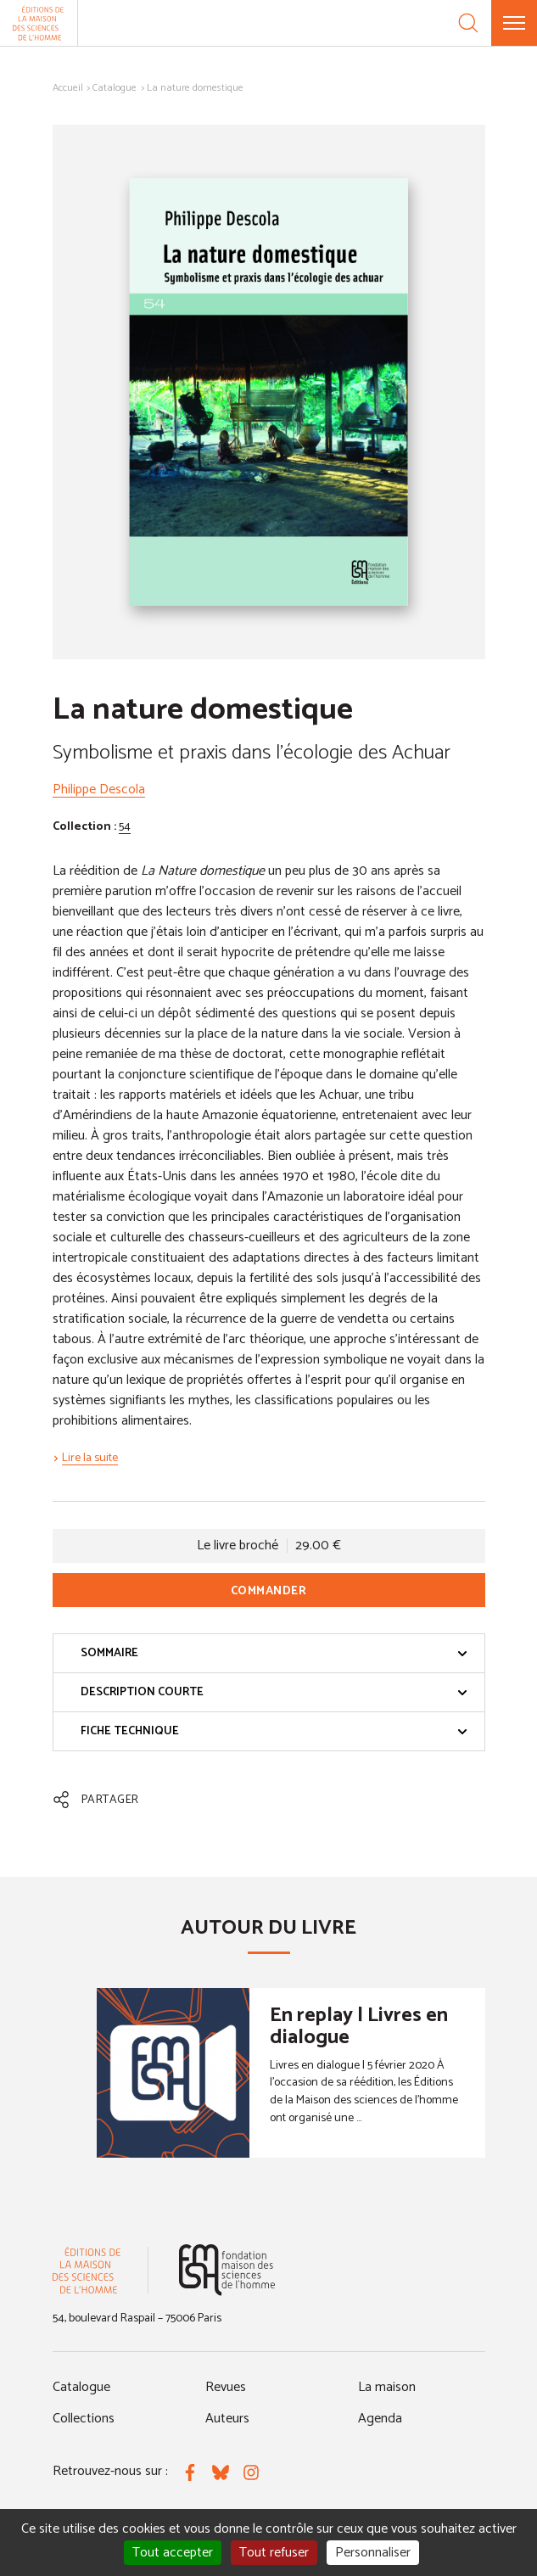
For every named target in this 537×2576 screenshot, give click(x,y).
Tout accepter (172, 2552)
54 (125, 827)
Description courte (274, 1692)
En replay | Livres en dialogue (359, 2026)
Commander (269, 1591)
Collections (84, 2418)
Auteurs (227, 2418)
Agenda (380, 2418)
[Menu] (514, 23)
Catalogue (114, 88)
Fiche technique (274, 1731)
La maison (387, 2387)
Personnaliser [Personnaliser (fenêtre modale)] (373, 2552)
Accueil (68, 88)
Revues (225, 2387)
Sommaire (274, 1653)
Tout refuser (274, 2552)
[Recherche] (468, 23)
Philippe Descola (99, 789)
